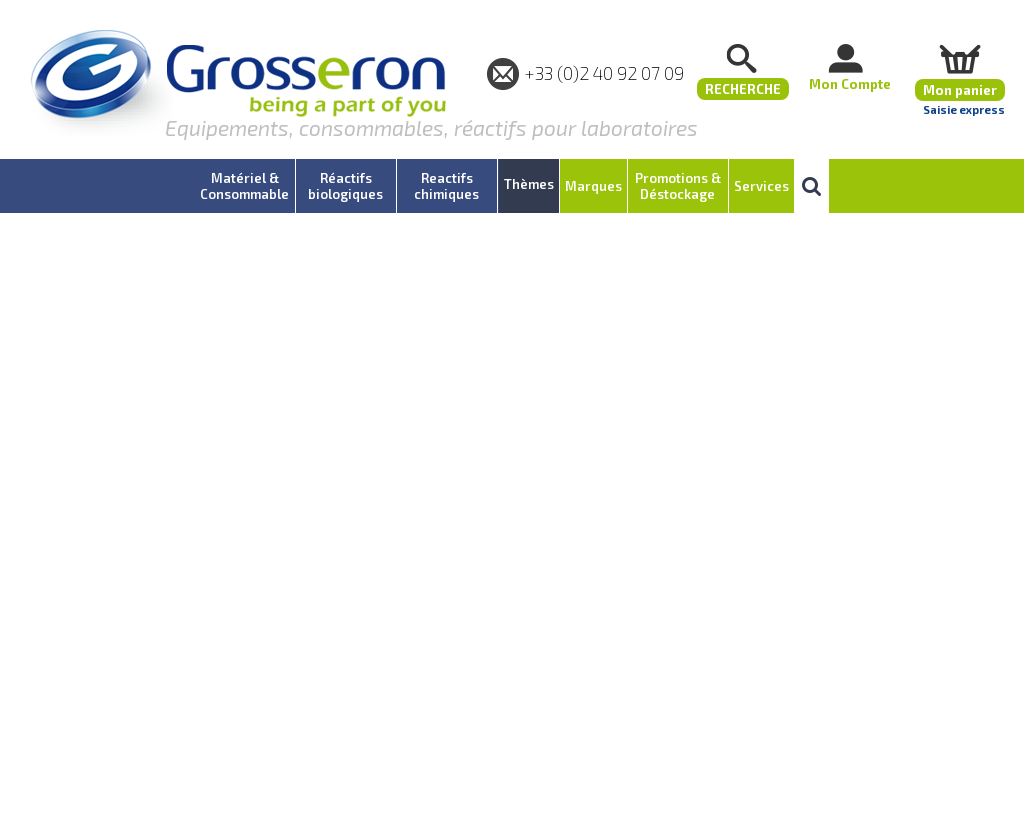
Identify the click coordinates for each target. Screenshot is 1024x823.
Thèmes (529, 184)
